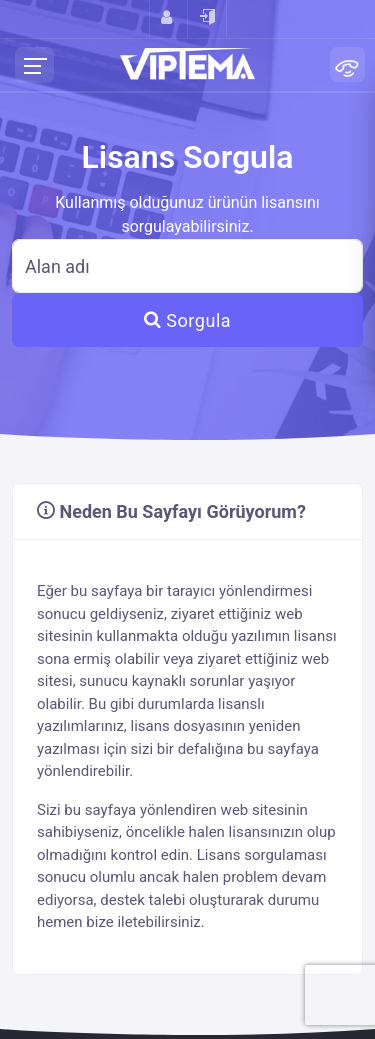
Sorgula (187, 320)
